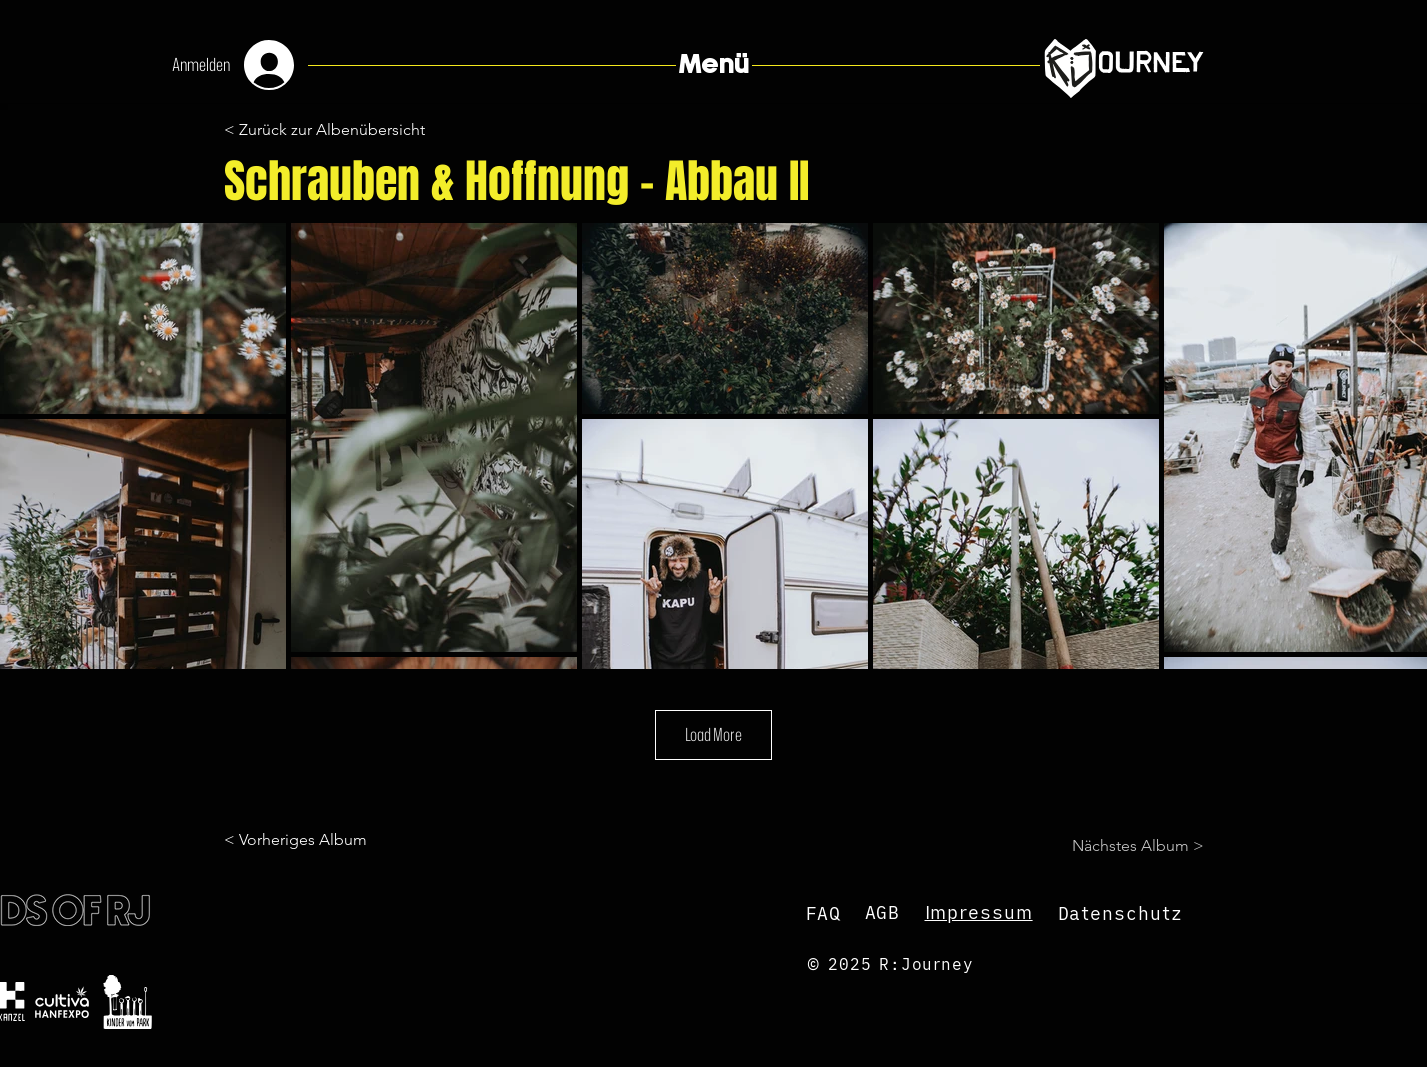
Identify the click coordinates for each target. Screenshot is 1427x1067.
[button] (714, 65)
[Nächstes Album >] (1126, 846)
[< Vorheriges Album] (304, 840)
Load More (713, 734)
